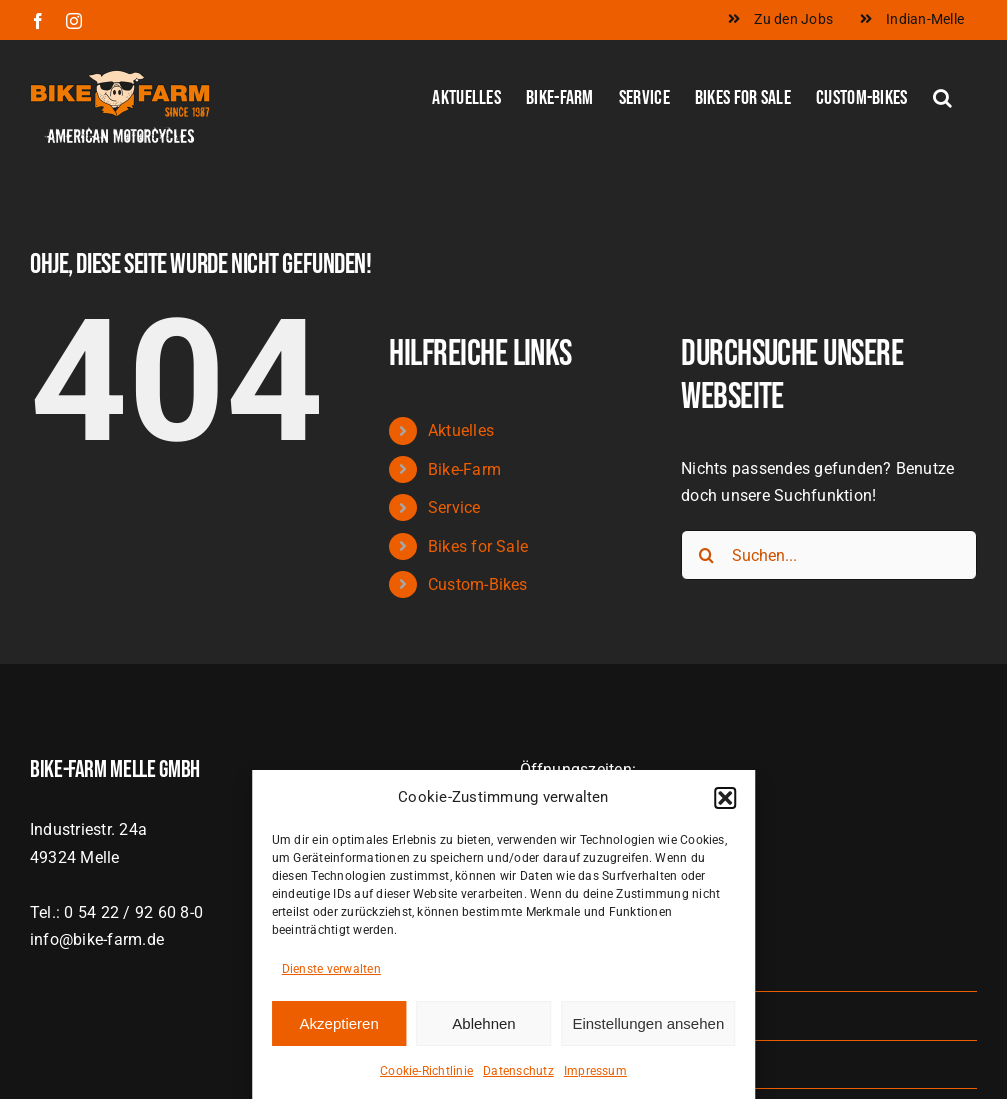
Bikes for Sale (478, 546)
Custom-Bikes (478, 584)
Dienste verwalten (331, 1010)
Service (454, 507)
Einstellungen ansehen (648, 1064)
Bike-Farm (464, 469)
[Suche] (706, 555)
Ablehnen (483, 1064)
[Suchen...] (829, 555)
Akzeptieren (339, 1064)
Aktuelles (461, 430)
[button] (725, 839)
